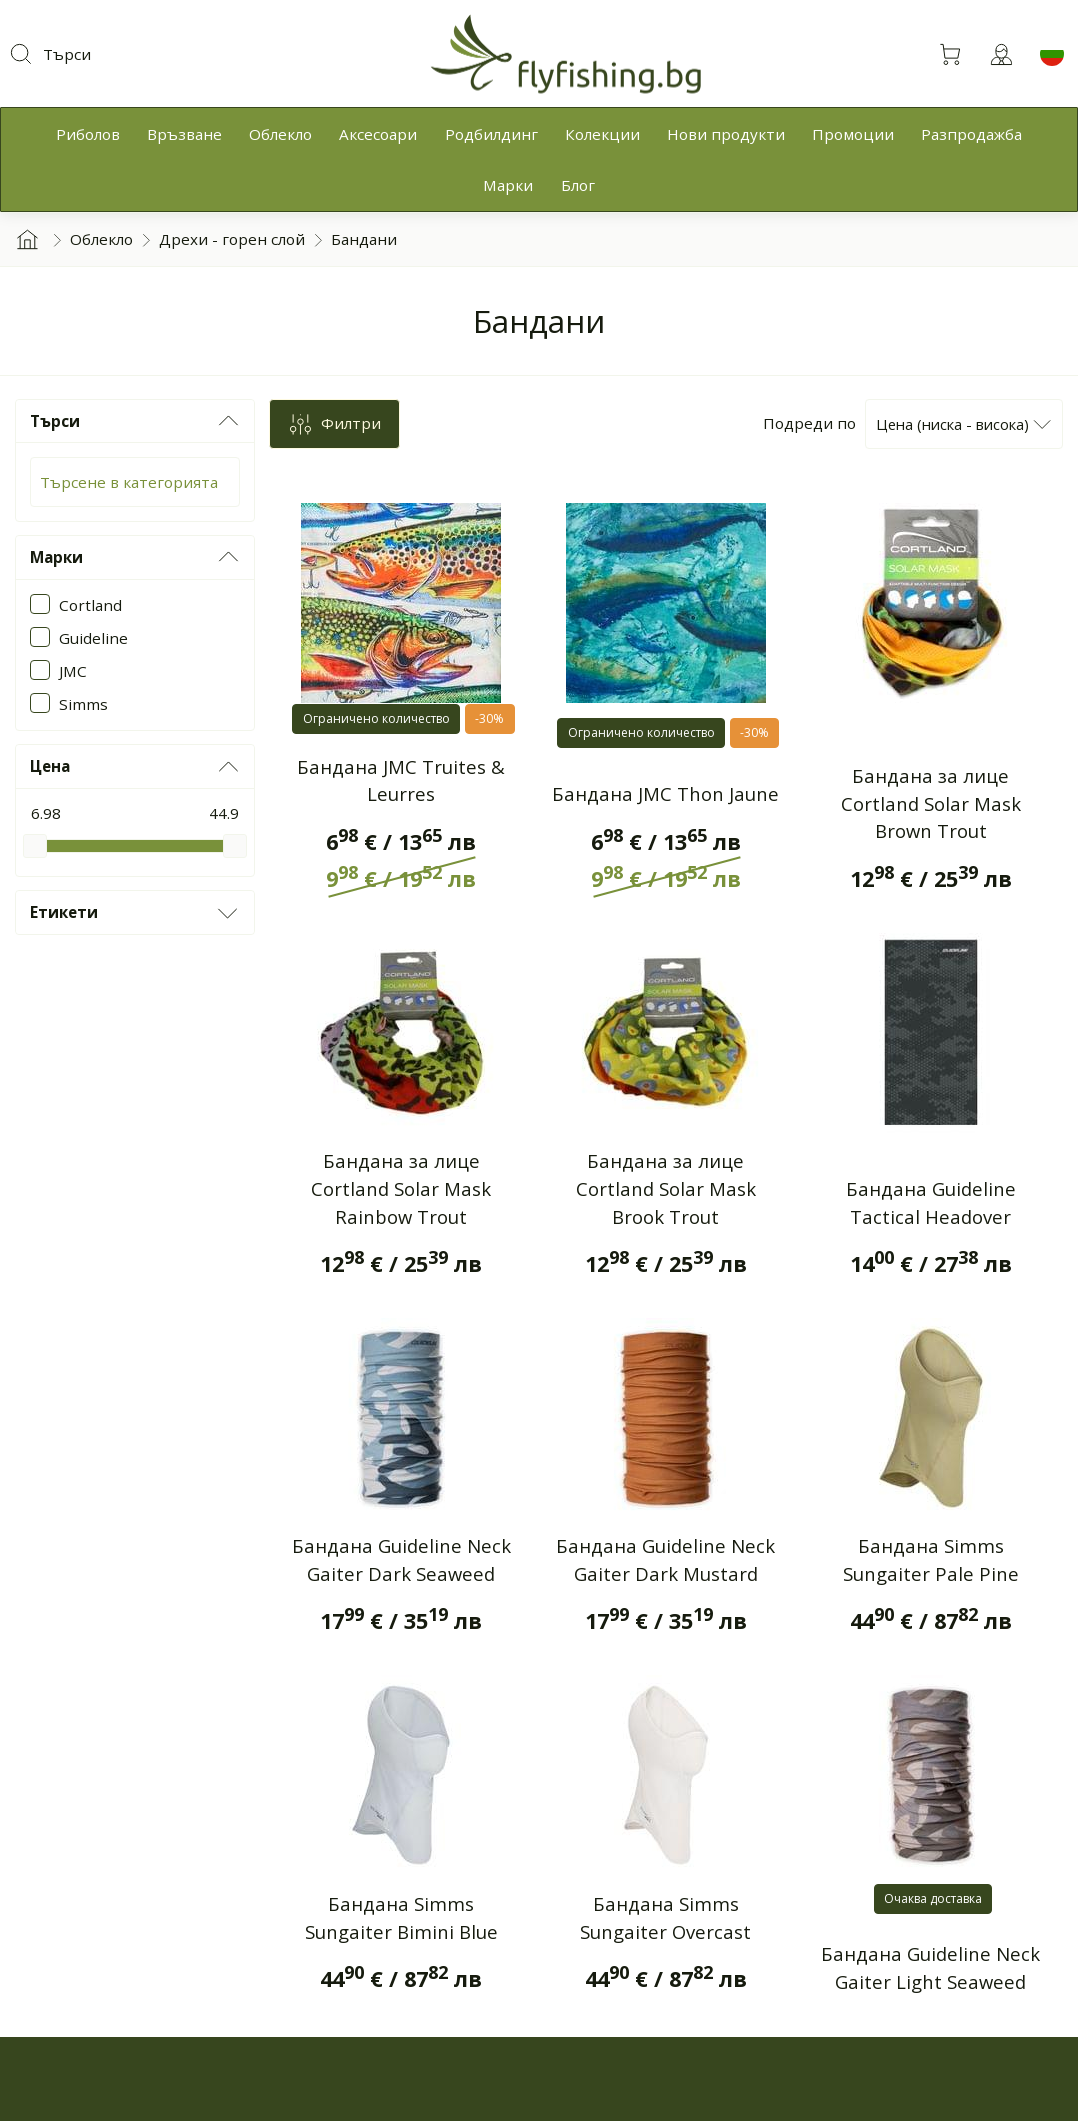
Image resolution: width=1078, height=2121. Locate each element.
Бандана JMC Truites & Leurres (401, 780)
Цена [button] (135, 767)
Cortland (90, 605)
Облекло (101, 239)
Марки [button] (135, 557)
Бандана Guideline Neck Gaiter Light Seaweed (930, 1967)
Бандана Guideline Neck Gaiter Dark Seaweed (401, 1559)
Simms (83, 704)
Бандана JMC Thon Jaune (665, 793)
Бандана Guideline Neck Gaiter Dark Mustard (665, 1559)
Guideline (93, 638)
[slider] (35, 846)
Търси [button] (135, 421)
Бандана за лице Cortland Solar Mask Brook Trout (666, 1188)
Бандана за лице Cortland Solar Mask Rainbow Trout (401, 1188)
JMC (73, 671)
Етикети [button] (135, 913)
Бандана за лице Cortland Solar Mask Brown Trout (931, 803)
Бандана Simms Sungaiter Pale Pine (931, 1559)
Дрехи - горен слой (232, 239)
